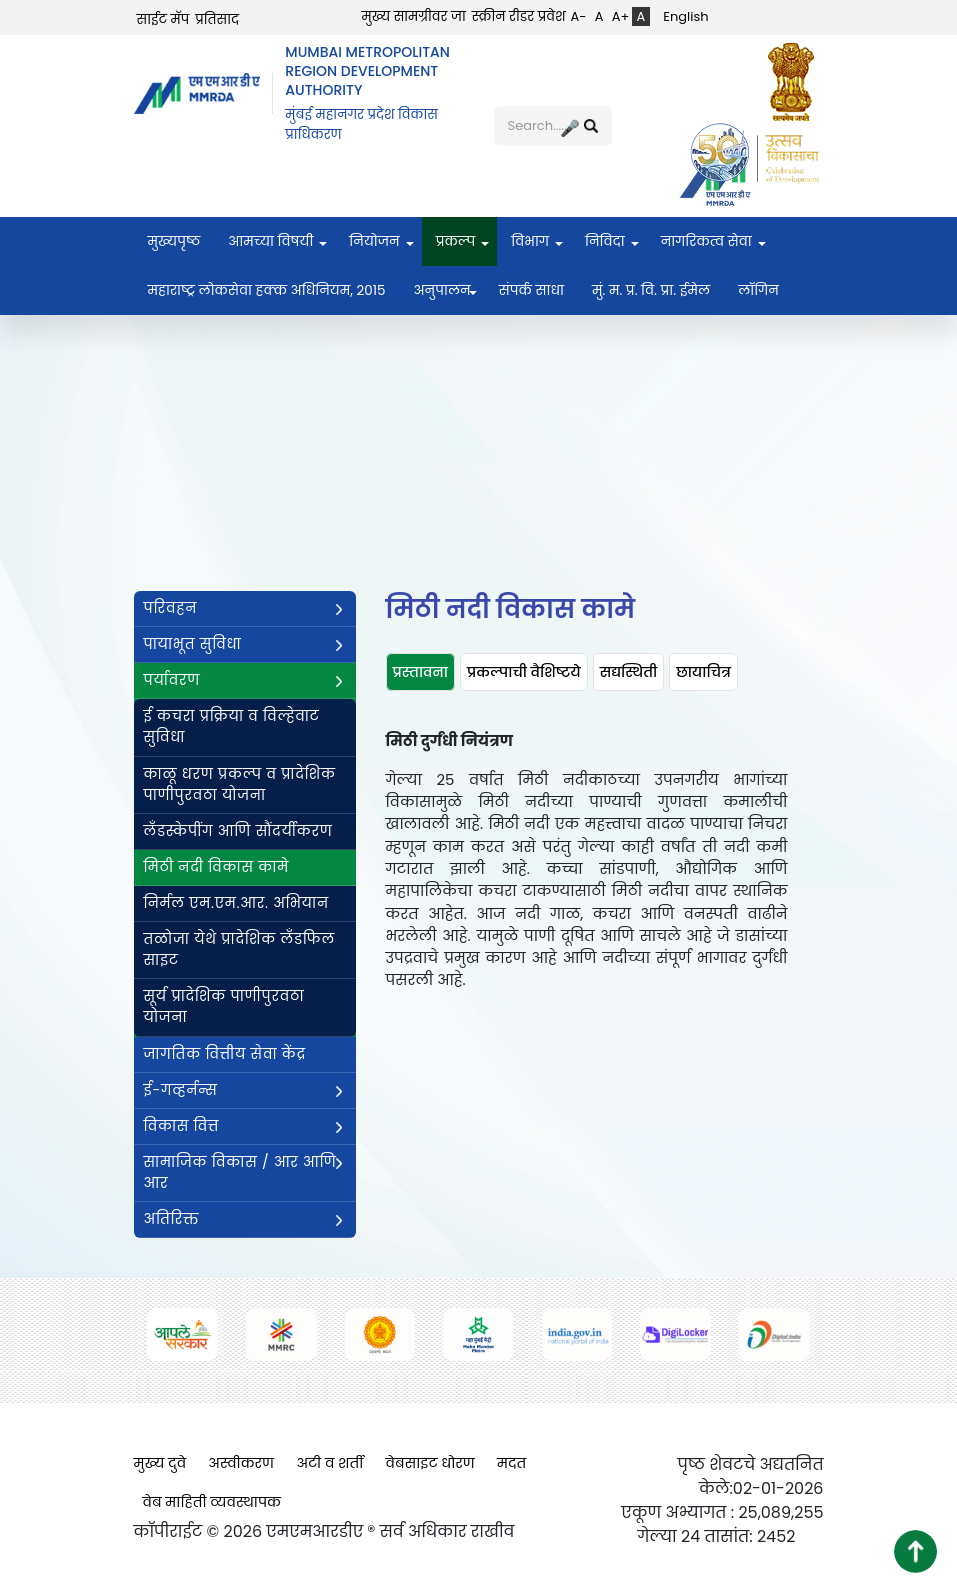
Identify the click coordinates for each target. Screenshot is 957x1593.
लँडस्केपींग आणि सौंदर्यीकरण (238, 831)
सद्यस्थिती (629, 672)
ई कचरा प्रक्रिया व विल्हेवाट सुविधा (232, 726)
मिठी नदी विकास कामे (216, 867)
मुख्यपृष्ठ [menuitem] (174, 241)
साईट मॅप (163, 19)
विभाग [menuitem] (530, 241)
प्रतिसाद (217, 19)
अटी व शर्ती (329, 1463)
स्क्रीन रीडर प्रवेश (519, 16)
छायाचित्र (703, 672)
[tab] (420, 672)
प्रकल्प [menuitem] (456, 241)
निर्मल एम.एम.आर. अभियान (236, 903)
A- (579, 16)
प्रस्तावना (420, 672)
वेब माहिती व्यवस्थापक (212, 1502)
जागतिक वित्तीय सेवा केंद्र (225, 1054)
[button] (915, 1551)
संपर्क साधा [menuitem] (531, 290)
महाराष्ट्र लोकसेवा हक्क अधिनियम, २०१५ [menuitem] (267, 290)
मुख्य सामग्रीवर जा (414, 16)
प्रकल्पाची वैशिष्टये (524, 672)
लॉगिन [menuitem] (758, 290)
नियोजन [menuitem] (374, 241)
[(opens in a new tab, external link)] (796, 81)
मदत (511, 1463)
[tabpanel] (587, 868)
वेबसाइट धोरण (430, 1463)
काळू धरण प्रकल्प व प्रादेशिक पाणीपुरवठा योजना (240, 784)
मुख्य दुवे (160, 1463)
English (685, 16)
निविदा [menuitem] (605, 241)
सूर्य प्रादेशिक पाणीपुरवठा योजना (224, 1006)
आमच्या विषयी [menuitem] (270, 241)
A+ (621, 16)
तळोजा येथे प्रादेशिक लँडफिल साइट (239, 949)
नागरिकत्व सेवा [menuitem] (706, 241)
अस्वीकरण (241, 1463)
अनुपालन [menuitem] (441, 290)
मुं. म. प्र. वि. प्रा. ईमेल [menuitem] (651, 290)
